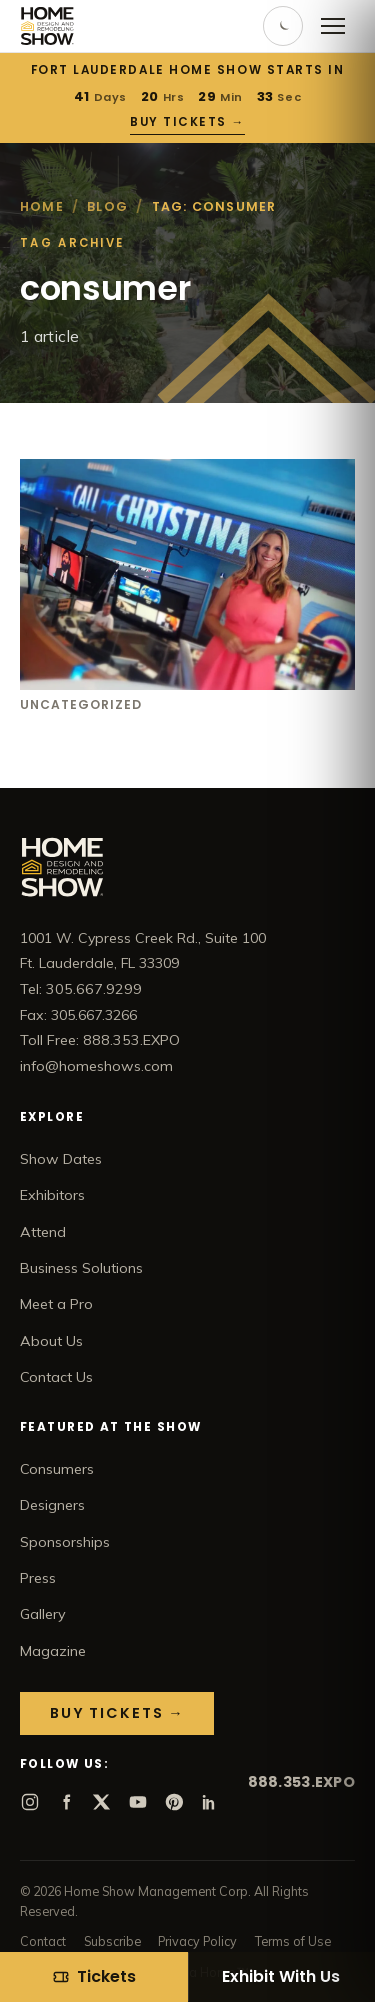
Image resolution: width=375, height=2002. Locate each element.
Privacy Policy (197, 1941)
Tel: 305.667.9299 (81, 989)
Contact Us (56, 1377)
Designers (52, 1505)
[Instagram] (30, 1802)
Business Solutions (81, 1268)
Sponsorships (65, 1542)
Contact (43, 1941)
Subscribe (112, 1941)
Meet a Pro (56, 1304)
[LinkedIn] (210, 1802)
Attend (43, 1232)
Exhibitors (52, 1195)
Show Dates (61, 1159)
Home (42, 206)
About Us (51, 1341)
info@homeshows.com (96, 1066)
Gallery (43, 1614)
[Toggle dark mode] (283, 26)
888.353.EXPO (301, 1782)
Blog (107, 206)
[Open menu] (333, 26)
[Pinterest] (174, 1802)
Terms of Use (293, 1941)
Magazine (53, 1651)
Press (38, 1578)
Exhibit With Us (281, 1976)
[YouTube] (138, 1802)
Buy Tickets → (187, 122)
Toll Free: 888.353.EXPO (100, 1040)
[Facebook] (66, 1802)
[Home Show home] (47, 26)
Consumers (57, 1469)
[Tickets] (94, 1977)
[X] (102, 1802)
